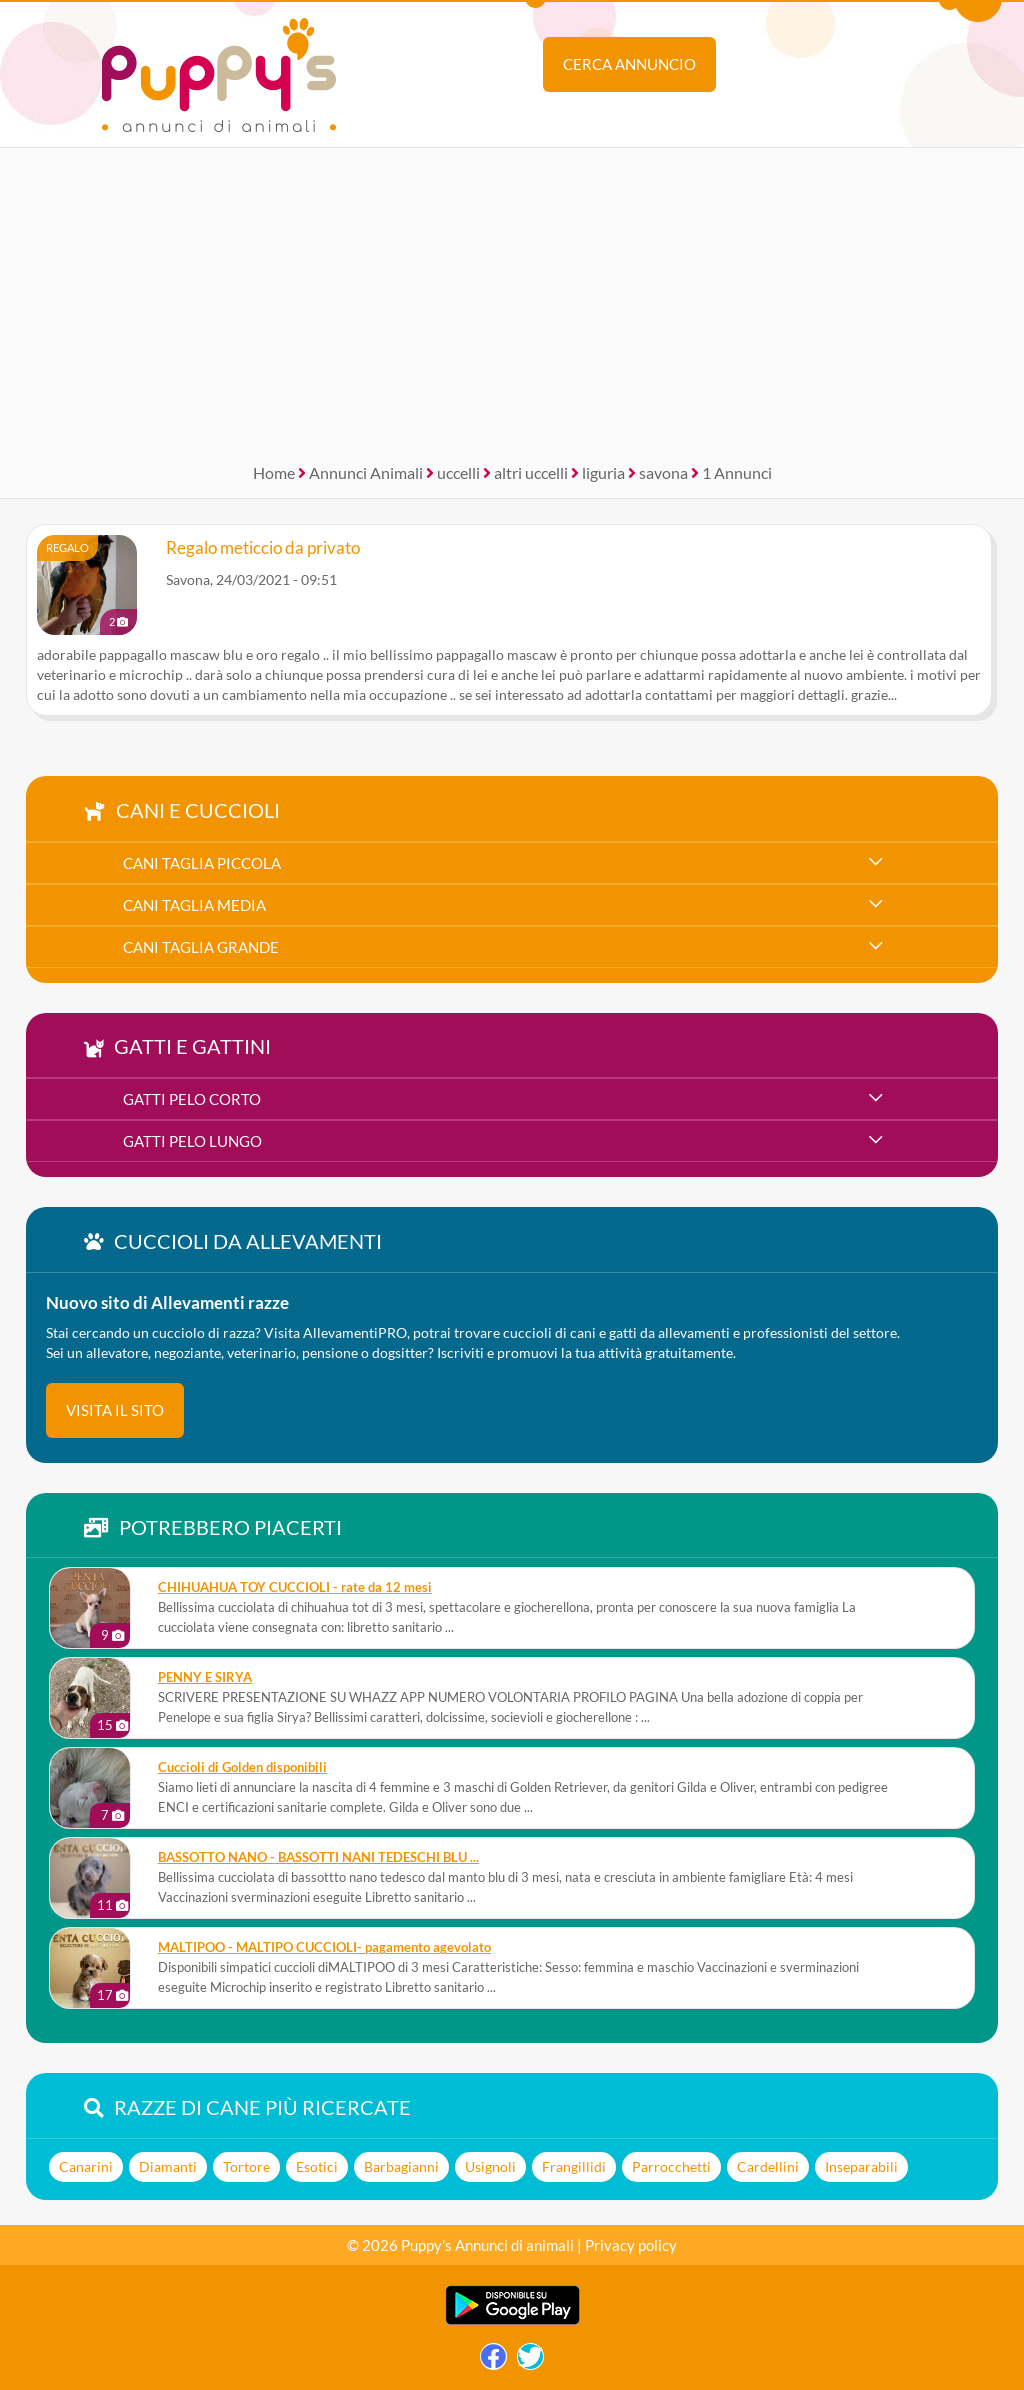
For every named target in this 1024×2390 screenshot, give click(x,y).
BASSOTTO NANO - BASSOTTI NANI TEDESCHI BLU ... (318, 1857)
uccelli (458, 472)
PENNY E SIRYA (205, 1677)
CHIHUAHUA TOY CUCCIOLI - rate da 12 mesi (295, 1587)
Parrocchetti (671, 2166)
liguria (603, 472)
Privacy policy (631, 2245)
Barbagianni (401, 2166)
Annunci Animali (366, 472)
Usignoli (490, 2166)
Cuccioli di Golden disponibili (242, 1767)
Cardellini (768, 2166)
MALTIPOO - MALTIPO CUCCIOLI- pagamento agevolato (324, 1947)
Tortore (246, 2166)
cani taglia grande (201, 947)
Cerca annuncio (629, 64)
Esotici (317, 2166)
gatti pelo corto (192, 1099)
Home (274, 472)
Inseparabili (861, 2166)
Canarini (86, 2166)
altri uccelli (531, 472)
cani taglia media (194, 905)
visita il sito (115, 1410)
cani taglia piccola (202, 863)
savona (663, 472)
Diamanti (168, 2166)
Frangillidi (574, 2166)
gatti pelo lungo (192, 1141)
